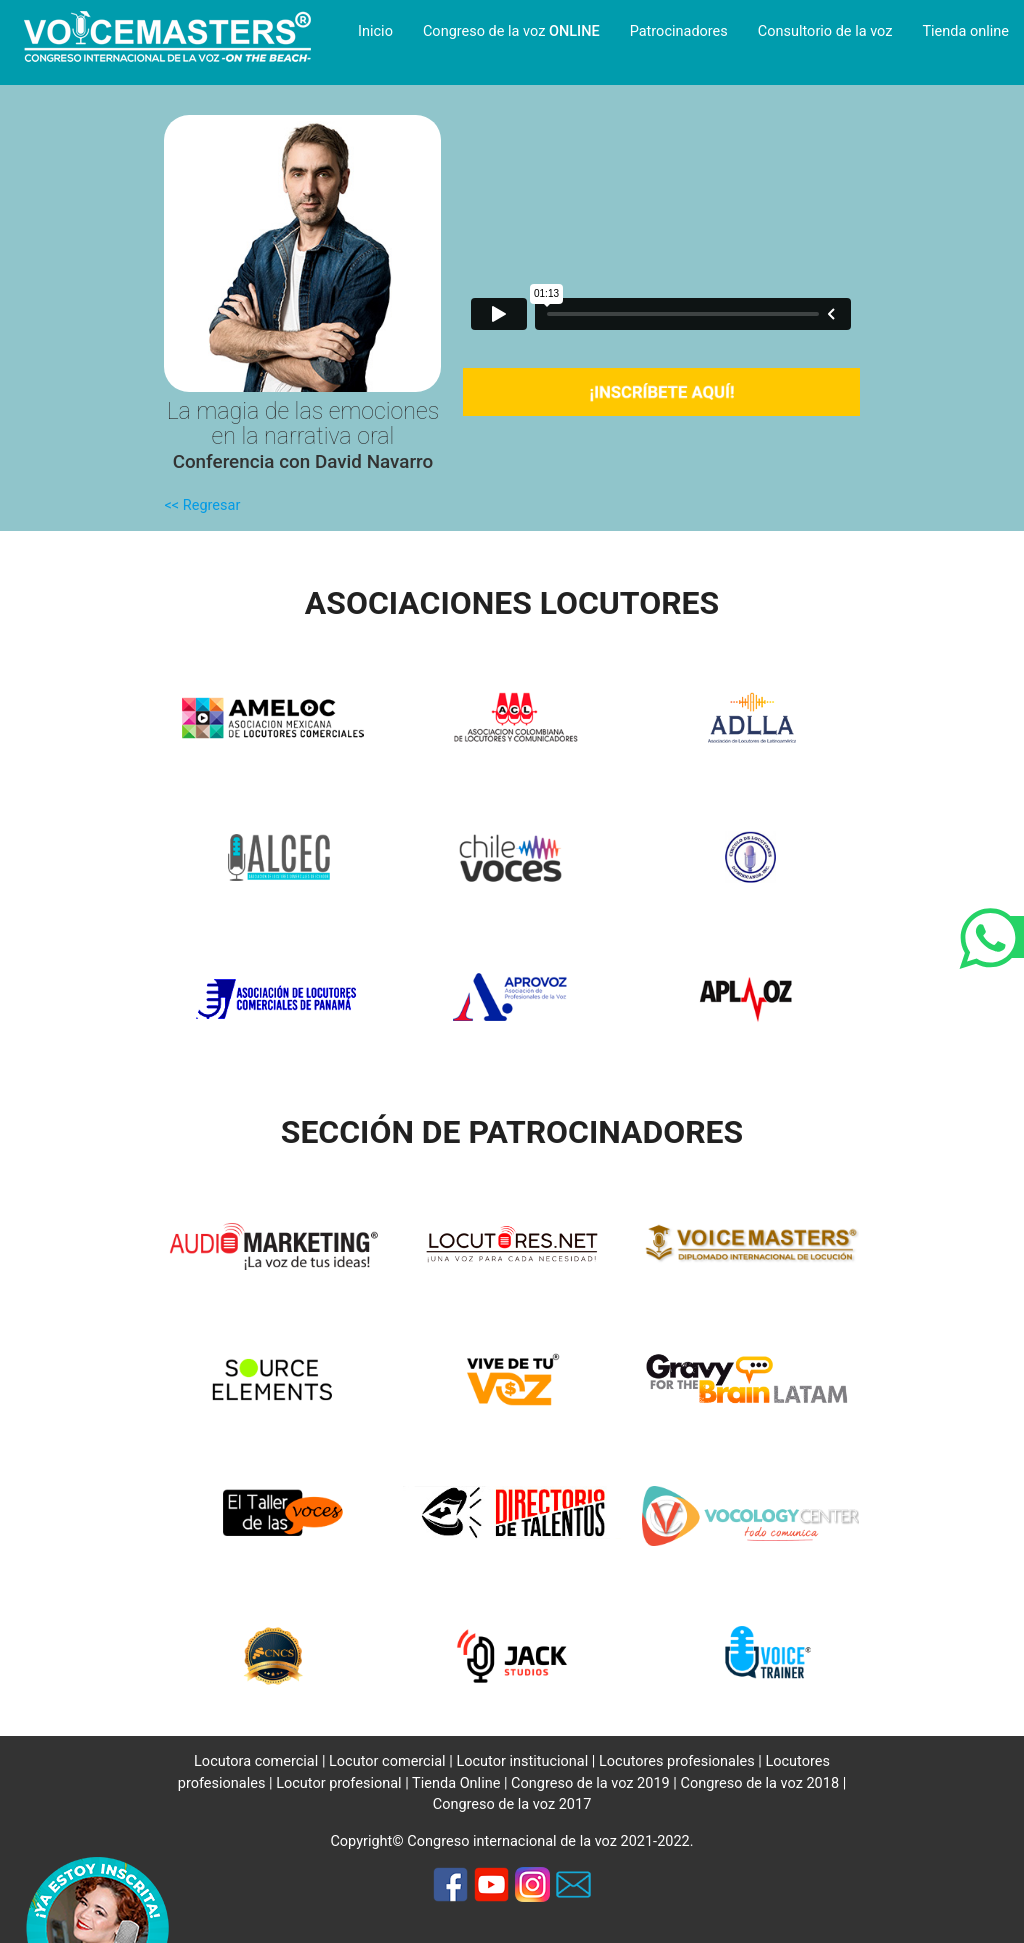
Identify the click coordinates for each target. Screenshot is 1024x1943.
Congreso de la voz (511, 31)
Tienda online (965, 31)
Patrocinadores (679, 31)
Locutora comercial (256, 1761)
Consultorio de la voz (825, 31)
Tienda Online (456, 1783)
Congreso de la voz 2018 (759, 1783)
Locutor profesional (339, 1783)
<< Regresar (202, 505)
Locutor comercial (387, 1761)
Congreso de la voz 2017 (512, 1804)
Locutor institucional (522, 1761)
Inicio (375, 31)
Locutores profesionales (677, 1761)
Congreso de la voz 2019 (590, 1783)
